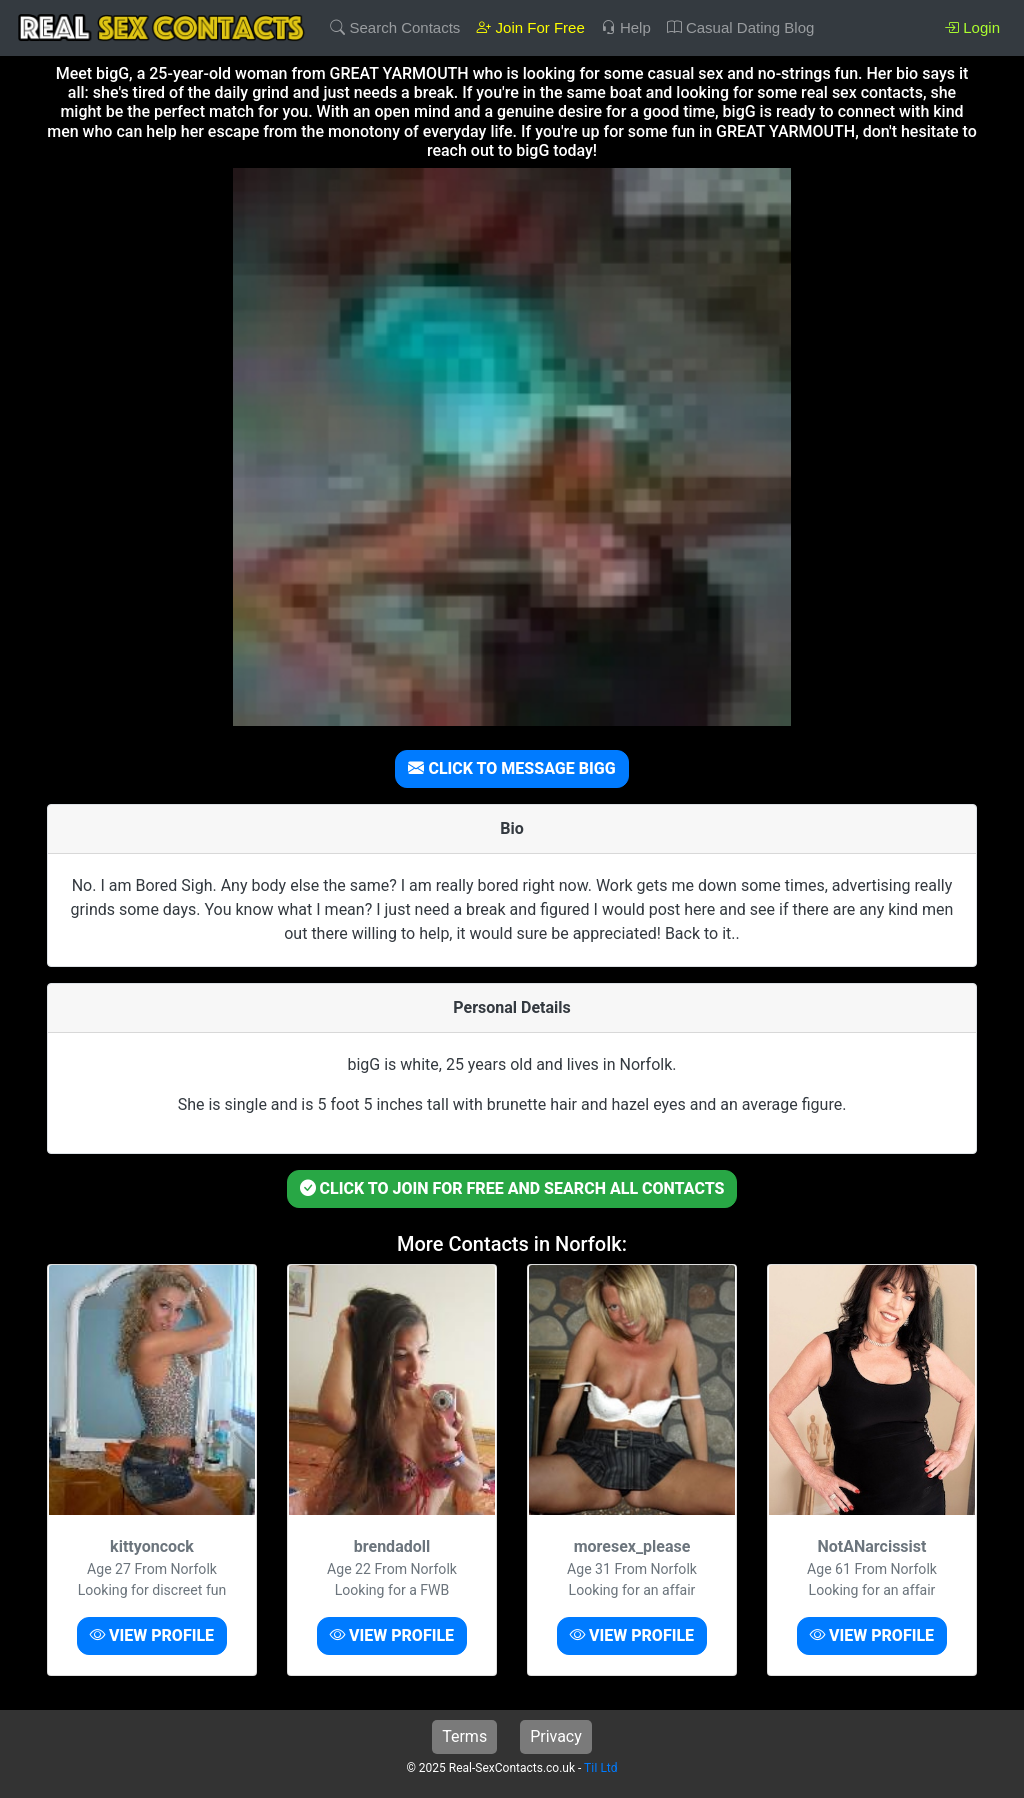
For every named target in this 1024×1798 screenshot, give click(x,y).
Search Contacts (395, 27)
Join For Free (530, 27)
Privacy (556, 1736)
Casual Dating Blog (741, 27)
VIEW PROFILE (152, 1635)
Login (972, 27)
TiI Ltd (600, 1768)
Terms (464, 1736)
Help (626, 27)
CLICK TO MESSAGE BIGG (511, 768)
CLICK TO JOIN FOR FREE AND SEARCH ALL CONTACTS (512, 1188)
